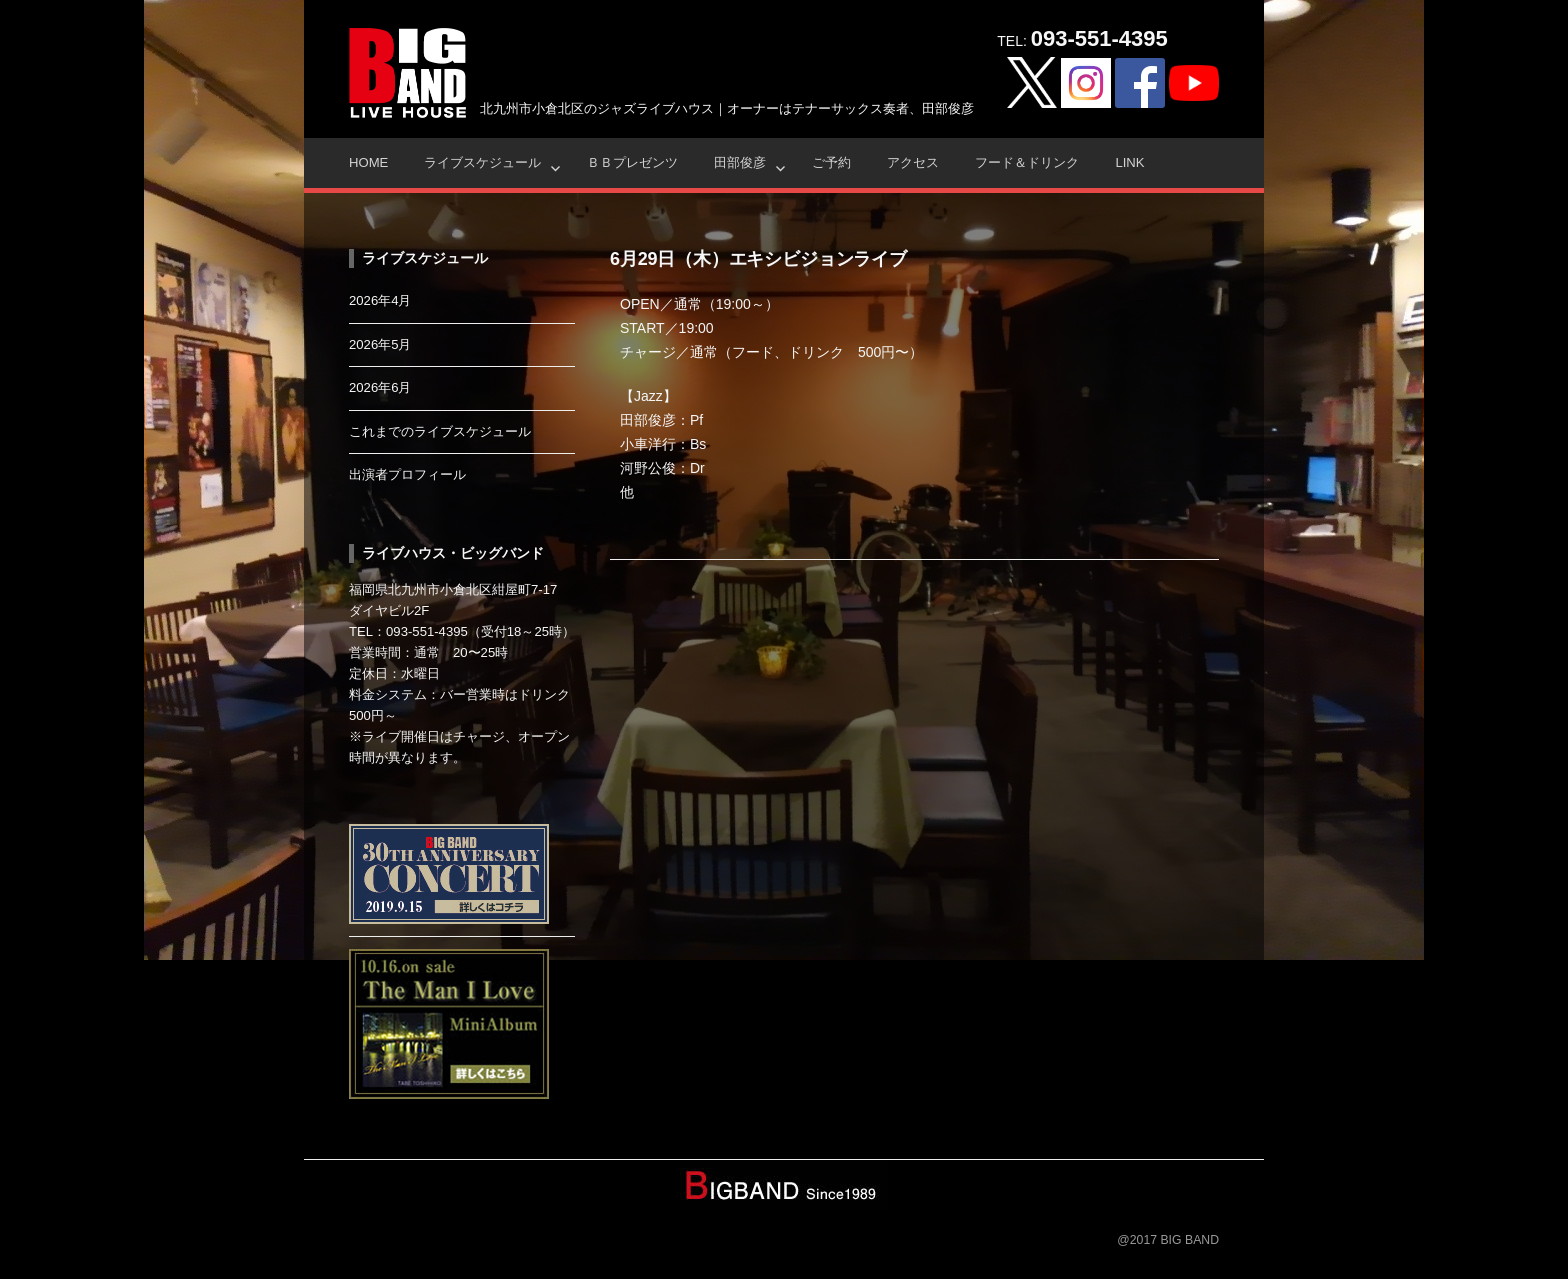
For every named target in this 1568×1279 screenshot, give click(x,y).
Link (1129, 162)
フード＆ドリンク (1027, 162)
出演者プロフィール (407, 474)
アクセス (913, 162)
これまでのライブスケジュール (440, 431)
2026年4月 (380, 300)
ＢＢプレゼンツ (632, 162)
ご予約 (831, 162)
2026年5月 (380, 344)
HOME (368, 162)
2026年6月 (380, 387)
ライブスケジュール (482, 162)
